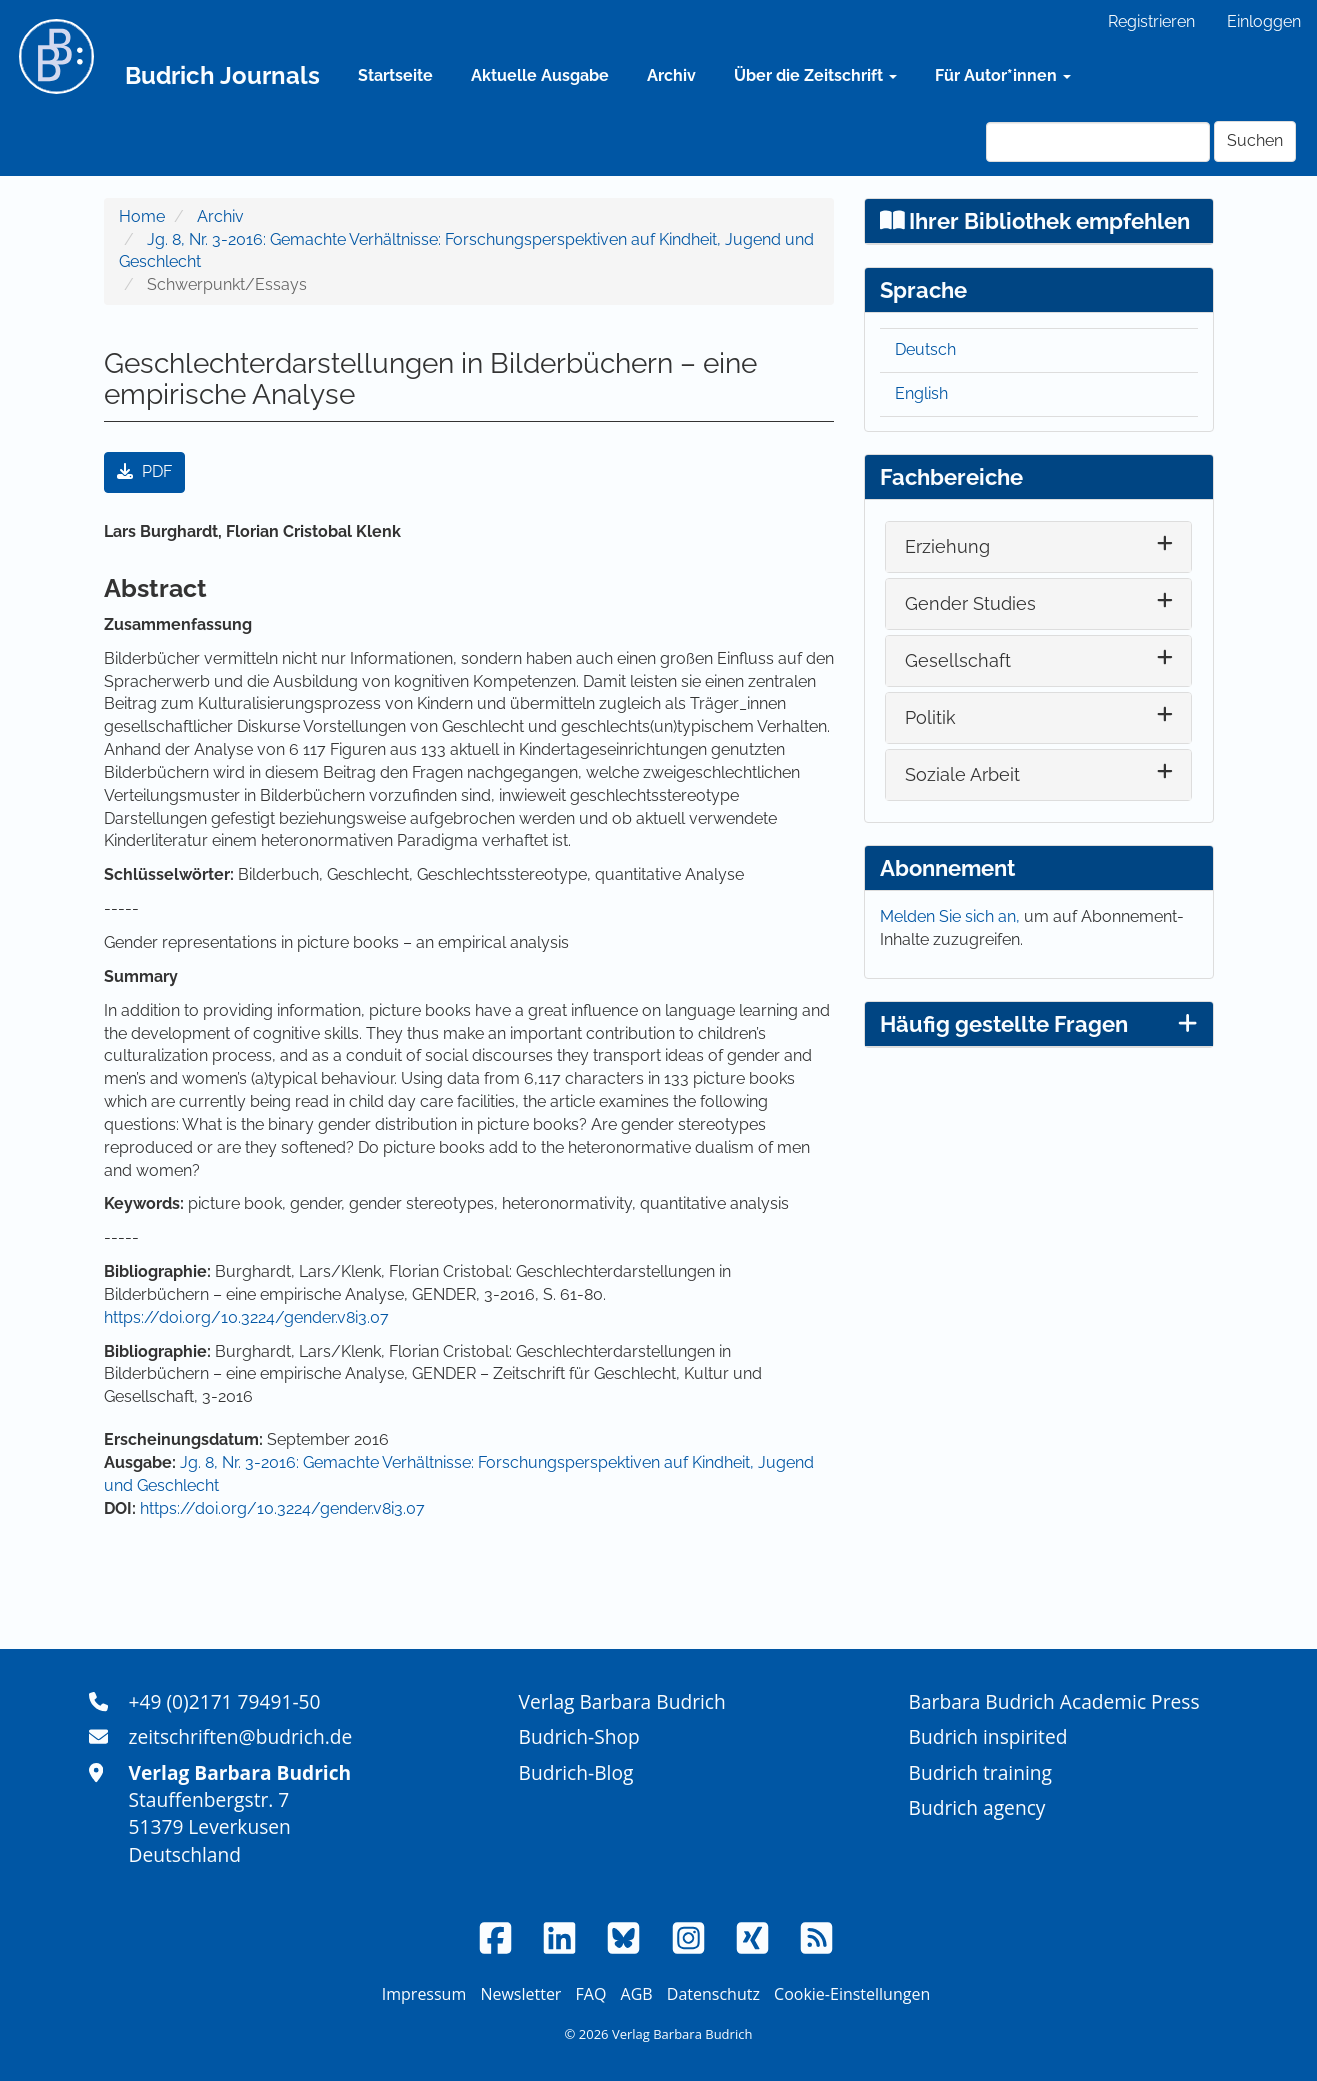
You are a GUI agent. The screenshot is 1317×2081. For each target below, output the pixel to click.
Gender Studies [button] (970, 603)
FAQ (591, 1994)
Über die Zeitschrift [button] (815, 75)
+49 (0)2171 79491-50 (225, 1701)
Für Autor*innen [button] (1003, 75)
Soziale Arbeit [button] (962, 774)
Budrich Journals (222, 75)
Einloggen (1264, 21)
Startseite (395, 75)
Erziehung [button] (947, 546)
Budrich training (981, 1772)
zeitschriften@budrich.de (241, 1736)
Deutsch (925, 349)
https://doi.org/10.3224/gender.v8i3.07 (246, 1317)
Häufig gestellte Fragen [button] (1039, 1024)
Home (142, 216)
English (921, 393)
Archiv (671, 75)
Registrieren (1151, 21)
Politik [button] (930, 717)
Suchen (1255, 140)
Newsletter (520, 1994)
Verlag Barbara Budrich (622, 1701)
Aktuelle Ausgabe (540, 75)
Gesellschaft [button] (958, 660)
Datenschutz (713, 1994)
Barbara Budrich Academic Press (1054, 1701)
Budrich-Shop (579, 1736)
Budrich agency (977, 1807)
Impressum (424, 1994)
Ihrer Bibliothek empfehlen (1035, 221)
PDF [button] (144, 471)
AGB (637, 1994)
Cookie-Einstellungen (852, 1994)
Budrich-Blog (576, 1772)
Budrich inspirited (988, 1736)
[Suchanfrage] (1098, 142)
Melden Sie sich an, (952, 916)
